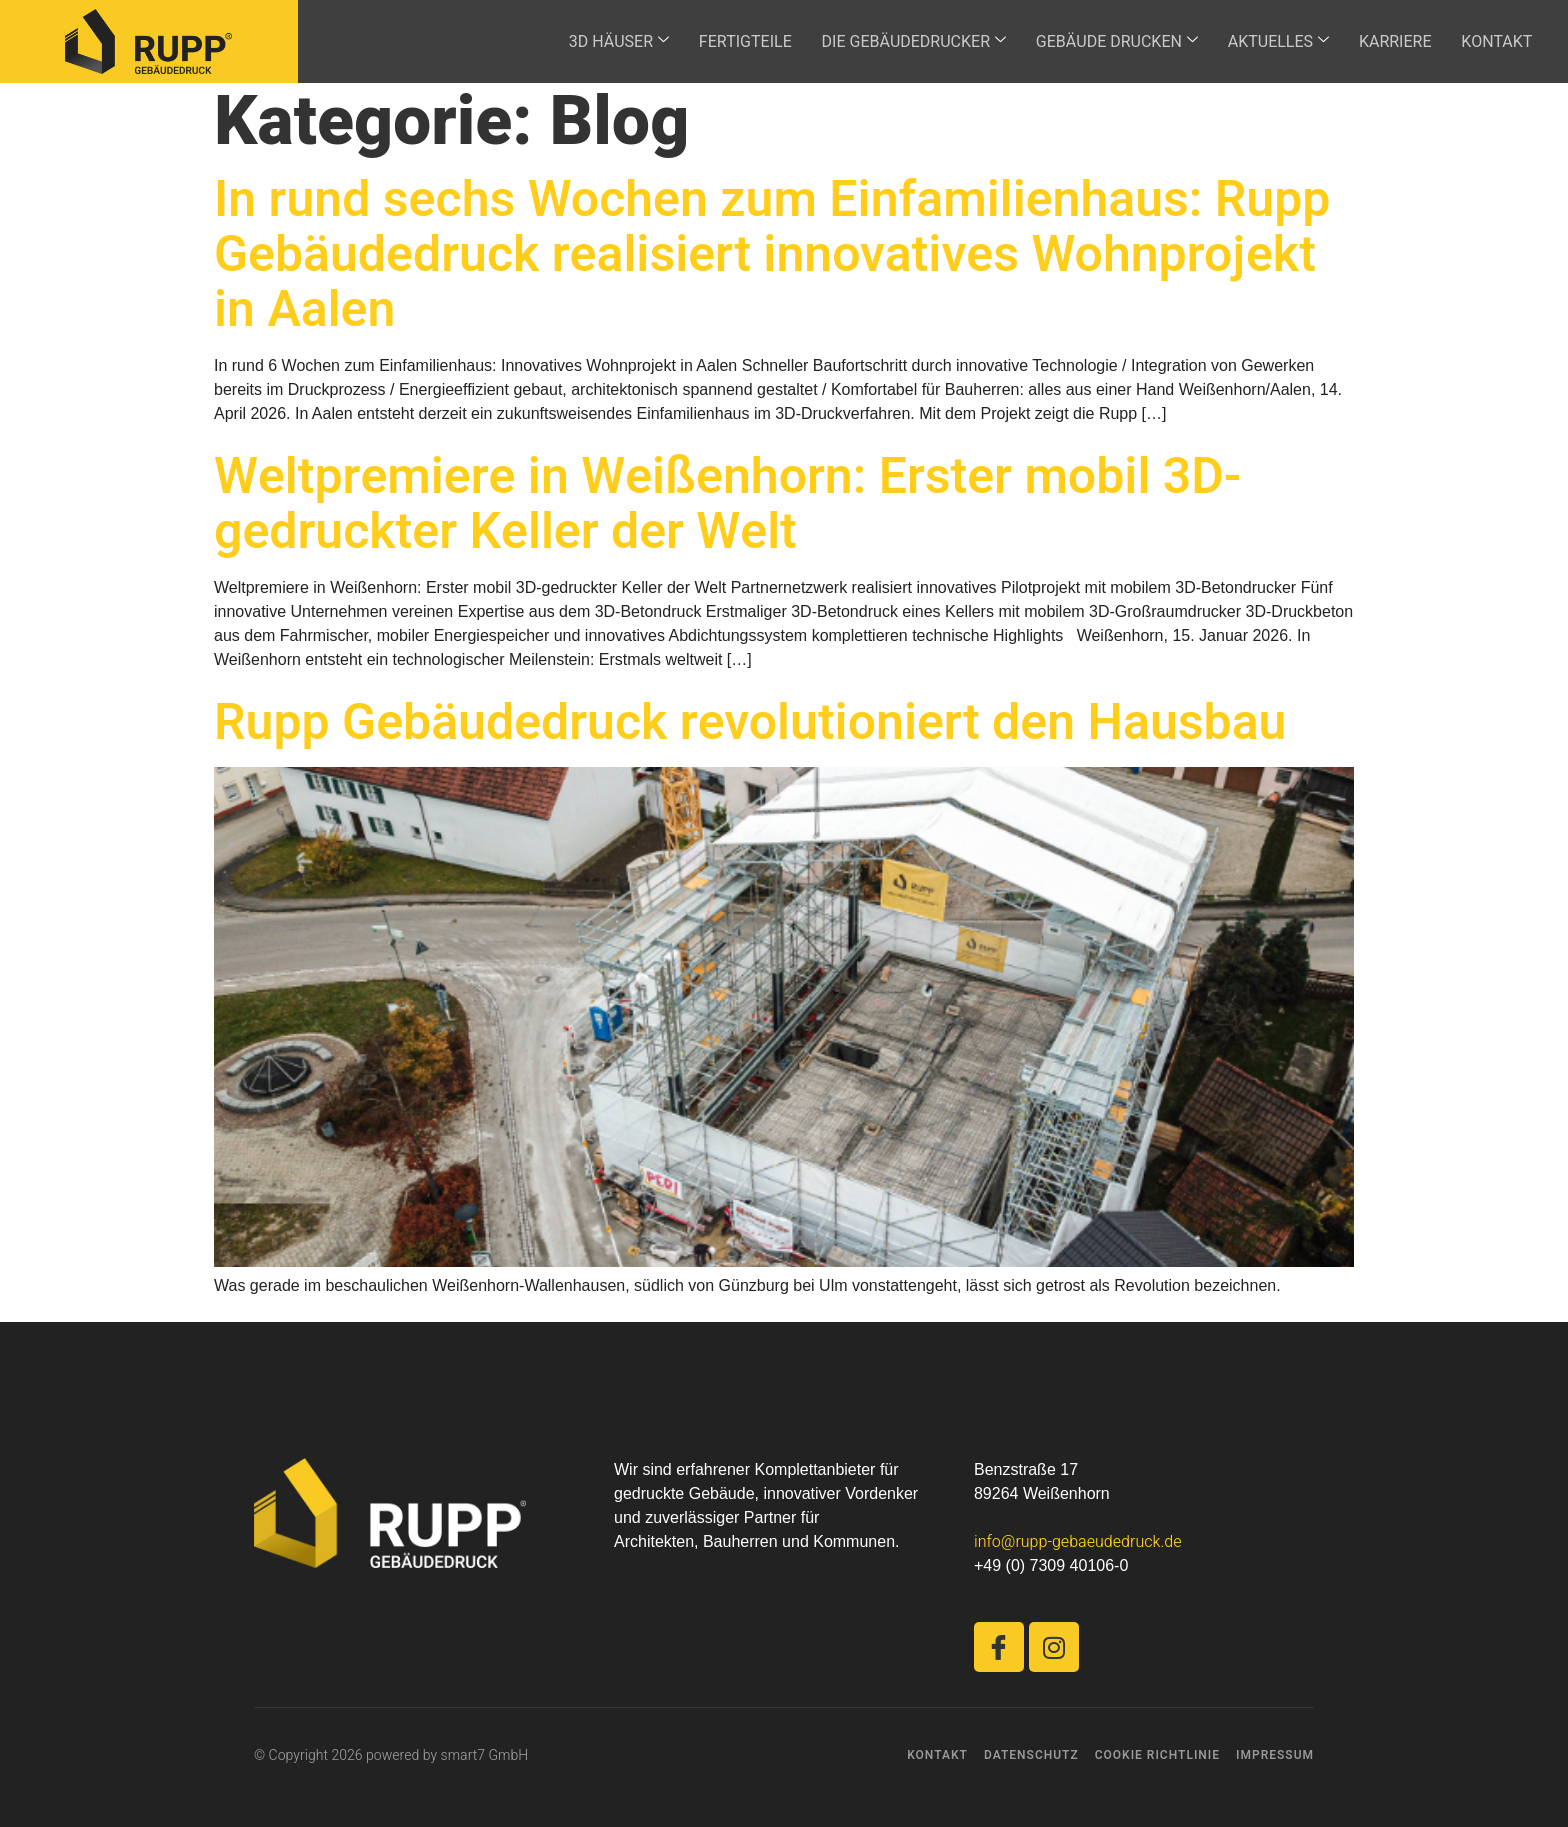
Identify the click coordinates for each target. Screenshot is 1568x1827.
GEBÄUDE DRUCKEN (1106, 42)
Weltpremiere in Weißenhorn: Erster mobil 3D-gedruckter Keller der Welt (727, 505)
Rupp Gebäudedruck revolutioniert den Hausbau (750, 723)
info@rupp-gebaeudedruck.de (1078, 1542)
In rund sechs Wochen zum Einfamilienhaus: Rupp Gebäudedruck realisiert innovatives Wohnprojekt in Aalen (772, 255)
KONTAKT (1492, 42)
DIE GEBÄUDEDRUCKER (901, 42)
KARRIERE (1388, 42)
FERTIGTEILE (730, 42)
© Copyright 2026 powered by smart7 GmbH (391, 1755)
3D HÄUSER (602, 42)
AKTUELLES (1269, 42)
